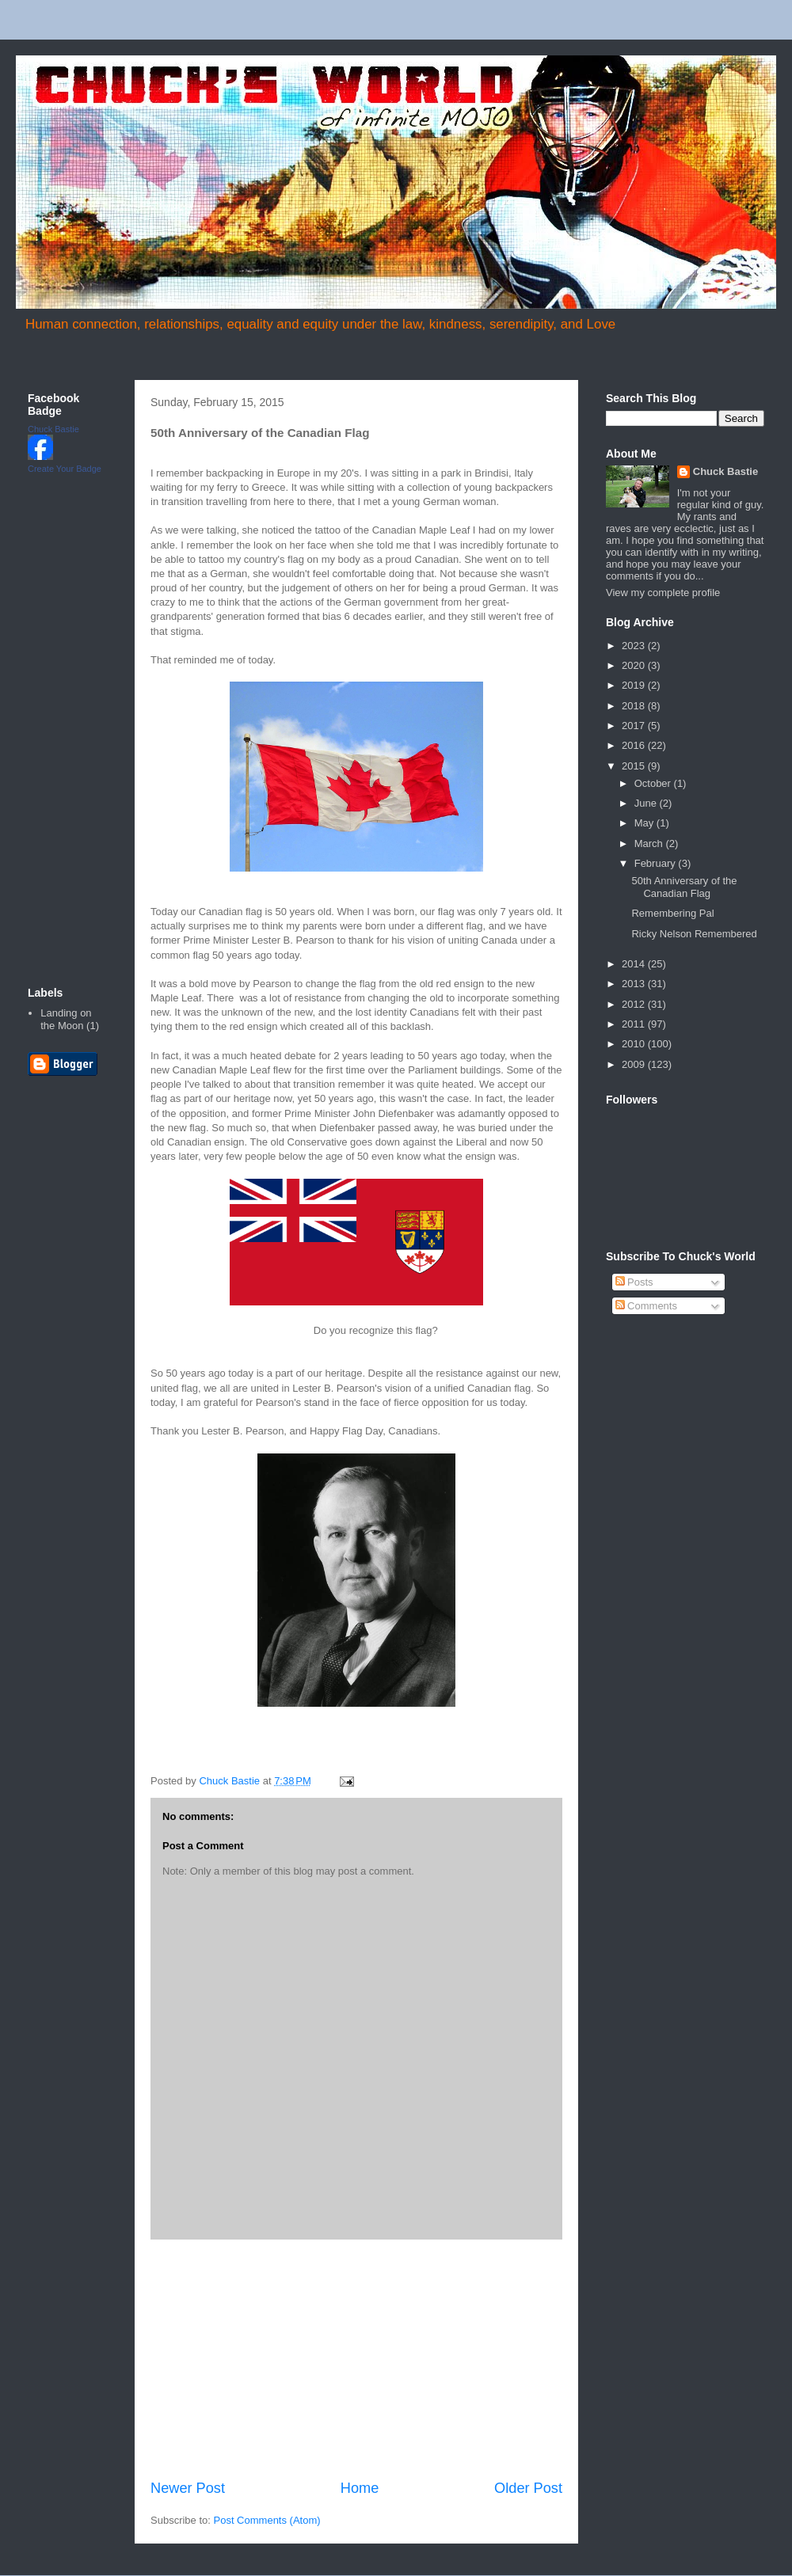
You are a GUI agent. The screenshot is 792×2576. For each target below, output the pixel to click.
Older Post (528, 2488)
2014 (635, 964)
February (656, 863)
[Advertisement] (75, 729)
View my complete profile (663, 592)
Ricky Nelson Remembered (693, 934)
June (647, 803)
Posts (634, 1282)
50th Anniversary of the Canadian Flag (684, 887)
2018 (635, 706)
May (645, 823)
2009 (635, 1064)
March (650, 843)
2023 (635, 646)
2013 (635, 984)
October (654, 783)
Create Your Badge (64, 468)
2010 (635, 1044)
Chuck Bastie (53, 429)
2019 (635, 685)
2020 (635, 665)
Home (360, 2488)
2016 (635, 745)
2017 (635, 725)
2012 (635, 1004)
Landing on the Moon (65, 1019)
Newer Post (187, 2488)
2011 (635, 1024)
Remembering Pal (672, 913)
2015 (635, 766)
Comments (646, 1306)
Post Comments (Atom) (267, 2520)
